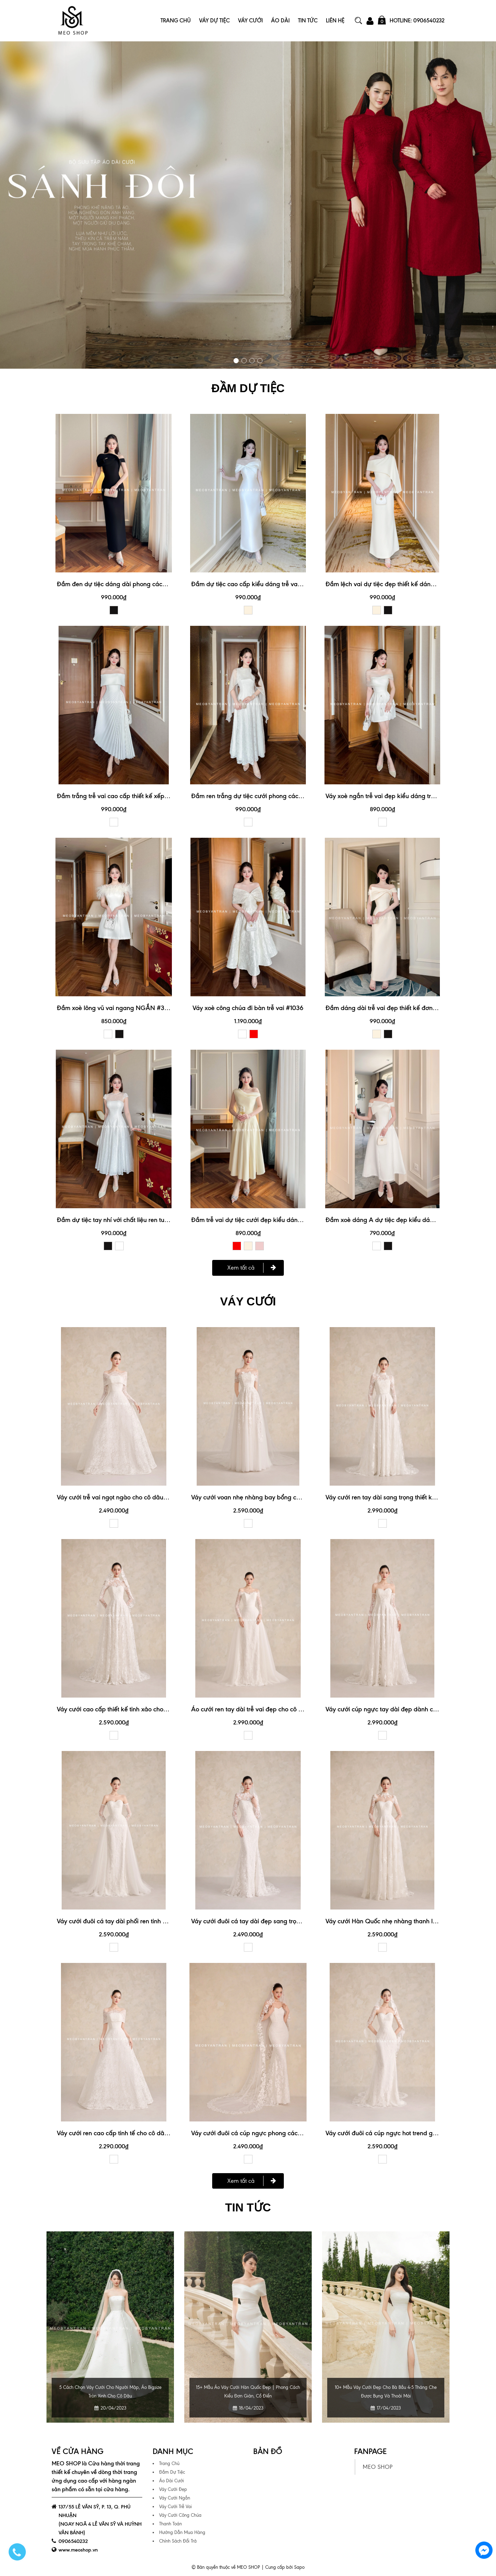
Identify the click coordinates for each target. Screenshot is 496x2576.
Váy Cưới (250, 20)
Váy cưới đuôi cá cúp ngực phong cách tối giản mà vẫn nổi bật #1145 (287, 2132)
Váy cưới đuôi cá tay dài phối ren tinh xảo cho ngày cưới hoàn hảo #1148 (158, 1920)
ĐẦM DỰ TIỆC (248, 388)
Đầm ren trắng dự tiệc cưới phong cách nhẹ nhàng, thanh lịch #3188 (286, 796)
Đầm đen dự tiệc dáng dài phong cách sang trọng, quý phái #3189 (150, 584)
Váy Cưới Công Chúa (180, 2514)
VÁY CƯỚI (248, 1301)
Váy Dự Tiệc (214, 20)
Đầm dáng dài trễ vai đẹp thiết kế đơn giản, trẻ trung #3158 (409, 1007)
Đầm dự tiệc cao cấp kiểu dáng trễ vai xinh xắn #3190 (267, 584)
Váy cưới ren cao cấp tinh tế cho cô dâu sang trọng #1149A (139, 2132)
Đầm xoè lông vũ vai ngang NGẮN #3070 (116, 1007)
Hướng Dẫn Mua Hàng (182, 2531)
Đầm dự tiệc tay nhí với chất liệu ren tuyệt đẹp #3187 (130, 1219)
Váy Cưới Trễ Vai (175, 2505)
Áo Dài (280, 20)
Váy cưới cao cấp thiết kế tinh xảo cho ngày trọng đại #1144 (140, 1708)
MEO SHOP (377, 2466)
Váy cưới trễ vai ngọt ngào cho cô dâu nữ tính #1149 (129, 1496)
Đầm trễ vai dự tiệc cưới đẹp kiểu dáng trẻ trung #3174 (267, 1219)
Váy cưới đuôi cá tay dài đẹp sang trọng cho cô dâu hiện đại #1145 (284, 1920)
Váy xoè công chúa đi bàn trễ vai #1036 (248, 1007)
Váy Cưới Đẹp (173, 2488)
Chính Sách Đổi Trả (178, 2540)
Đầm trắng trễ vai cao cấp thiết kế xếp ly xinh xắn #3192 (135, 796)
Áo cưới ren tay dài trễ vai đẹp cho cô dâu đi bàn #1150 (269, 1708)
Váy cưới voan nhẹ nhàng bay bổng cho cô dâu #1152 (266, 1496)
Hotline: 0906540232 (417, 20)
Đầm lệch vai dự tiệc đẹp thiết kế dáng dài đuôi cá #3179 (406, 584)
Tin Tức (308, 20)
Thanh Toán (170, 2522)
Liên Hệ (335, 20)
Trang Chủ (176, 20)
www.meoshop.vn (78, 2549)
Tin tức (248, 2206)
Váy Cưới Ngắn (174, 2496)
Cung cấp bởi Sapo (284, 2566)
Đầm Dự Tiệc (172, 2471)
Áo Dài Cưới (171, 2479)
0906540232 (73, 2540)
